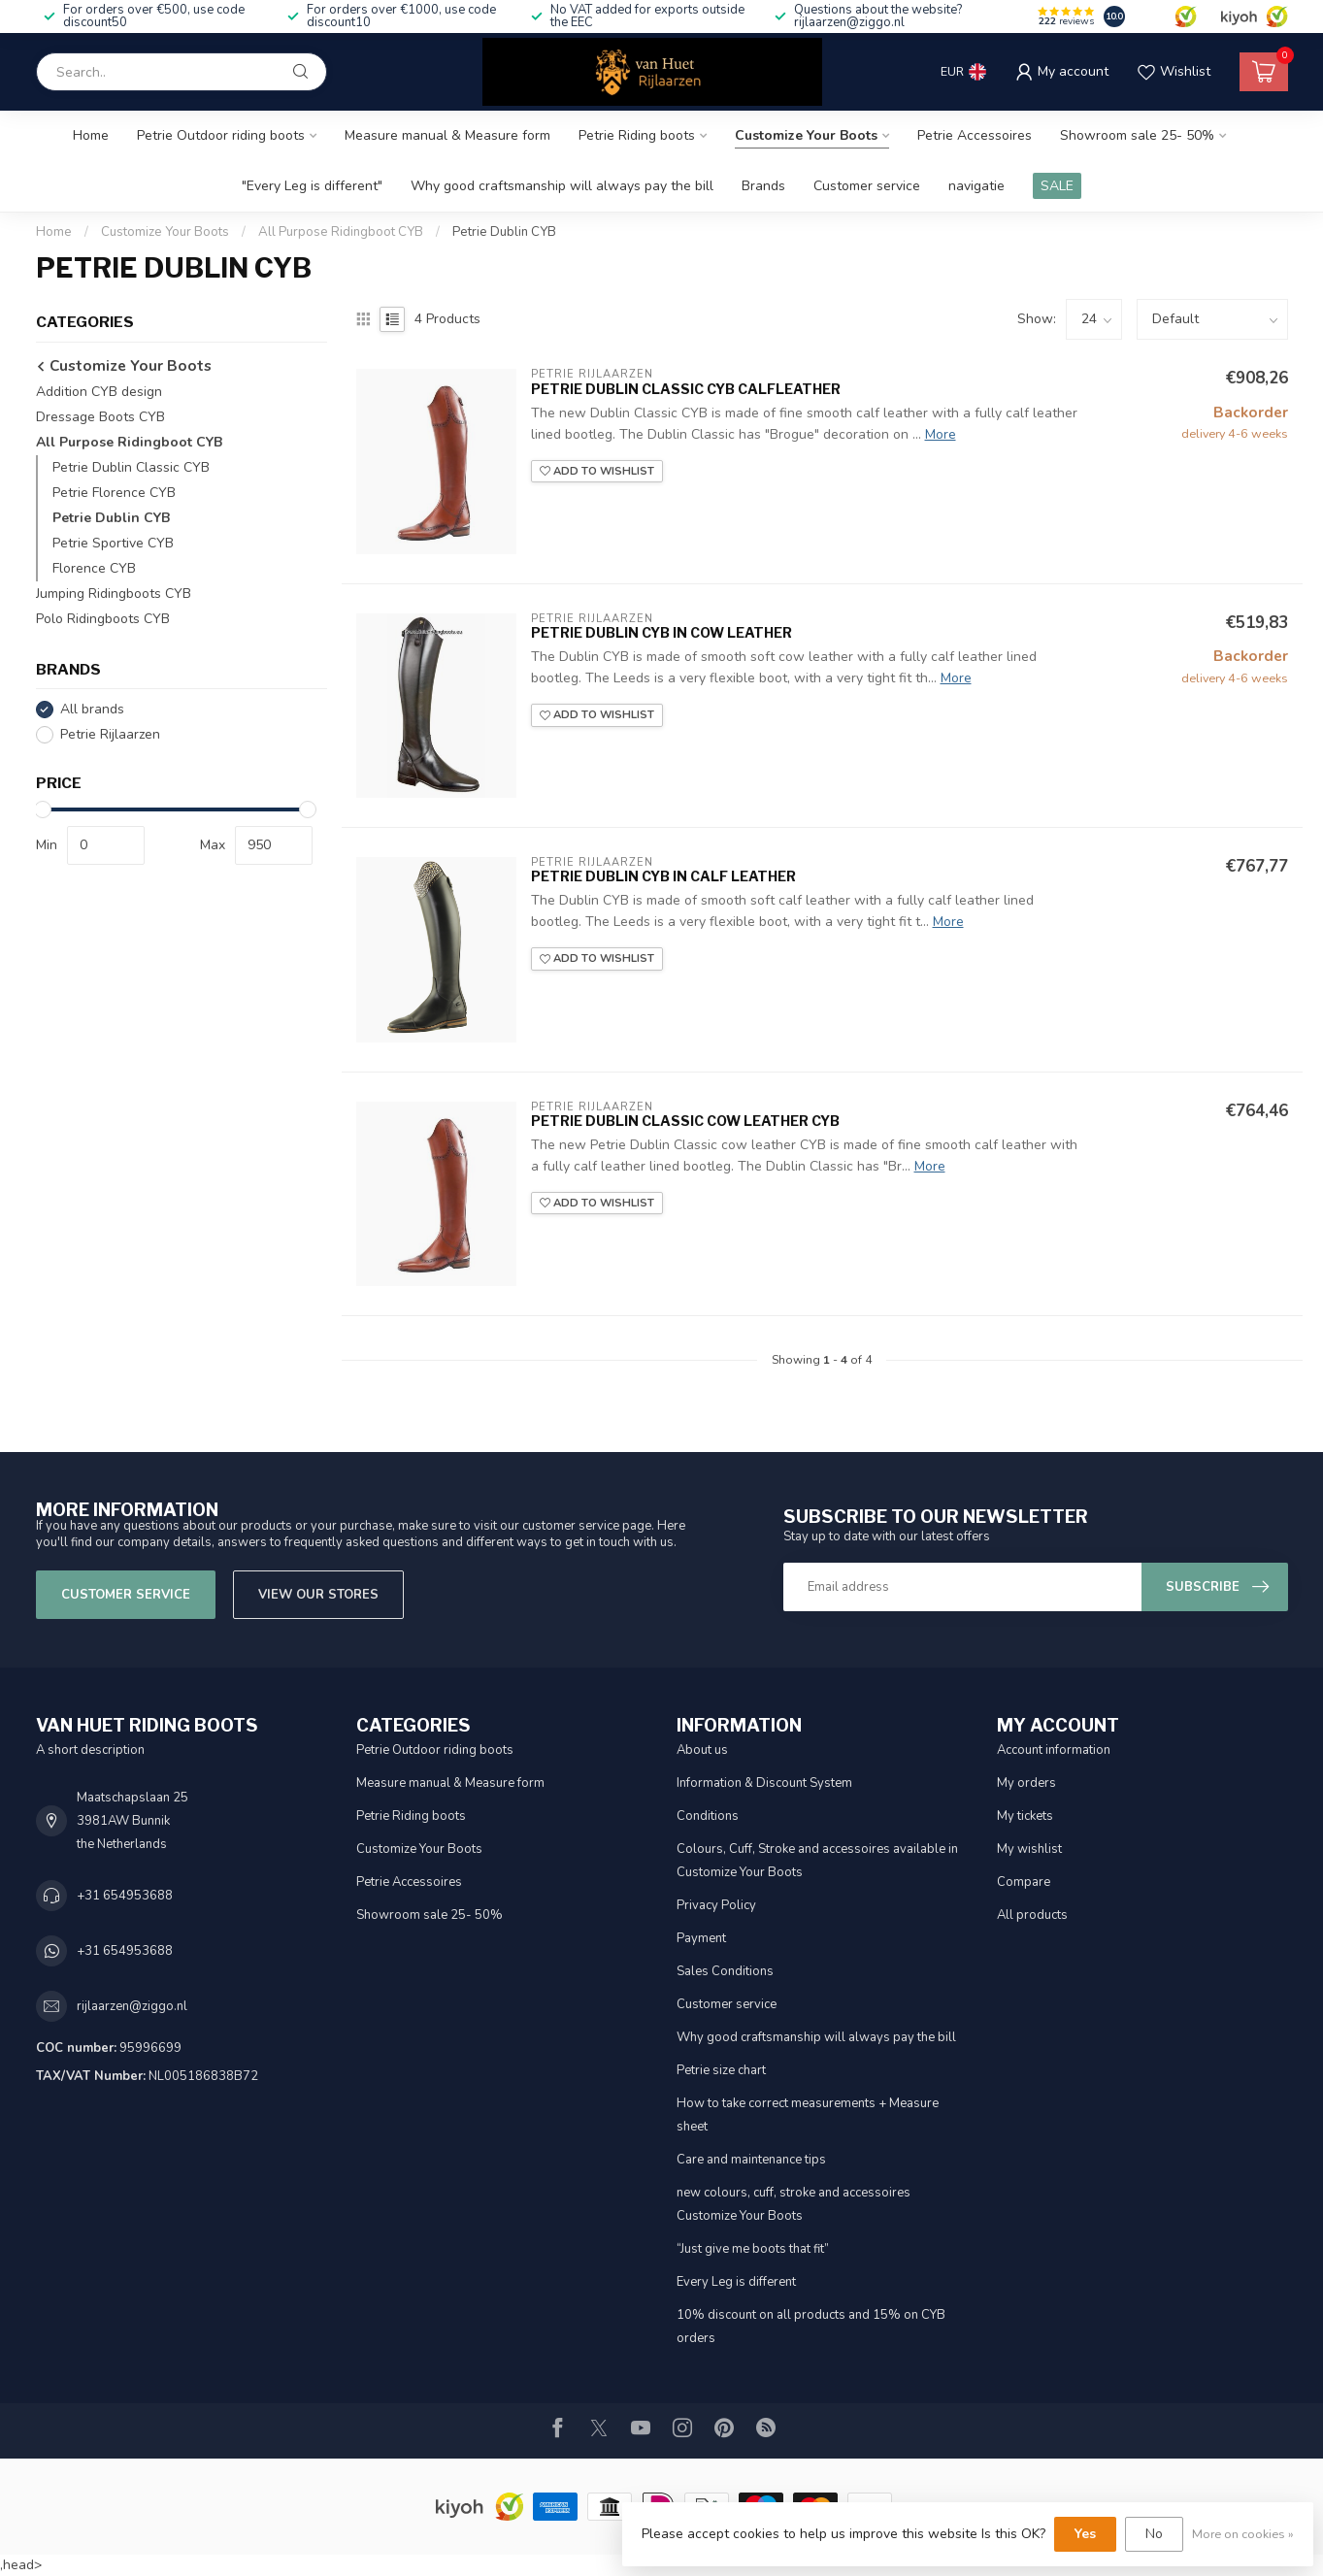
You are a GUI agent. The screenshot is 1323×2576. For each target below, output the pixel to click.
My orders (1026, 1783)
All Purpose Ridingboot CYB (340, 232)
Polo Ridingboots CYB (103, 619)
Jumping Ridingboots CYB (113, 593)
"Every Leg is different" (312, 186)
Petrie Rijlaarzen (110, 734)
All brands (92, 709)
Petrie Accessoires (974, 135)
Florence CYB (94, 568)
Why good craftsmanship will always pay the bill (562, 186)
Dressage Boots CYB (100, 417)
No (1154, 2534)
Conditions (708, 1816)
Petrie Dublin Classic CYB (131, 467)
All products (1032, 1915)
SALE (1057, 186)
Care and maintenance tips (751, 2159)
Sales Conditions (725, 1971)
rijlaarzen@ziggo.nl (132, 2006)
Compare (1023, 1882)
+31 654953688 (125, 1895)
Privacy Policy (716, 1905)
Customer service (866, 186)
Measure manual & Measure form (447, 135)
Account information (1053, 1750)
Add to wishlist (597, 471)
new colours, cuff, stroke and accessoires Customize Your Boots (793, 2204)
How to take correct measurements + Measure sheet (808, 2115)
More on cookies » (1243, 2534)
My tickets (1025, 1816)
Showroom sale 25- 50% (1137, 135)
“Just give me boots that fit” (753, 2249)
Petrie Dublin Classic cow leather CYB (685, 1120)
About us (702, 1750)
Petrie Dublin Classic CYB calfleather (686, 388)
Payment (701, 1938)
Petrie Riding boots (637, 135)
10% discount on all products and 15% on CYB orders (811, 2326)
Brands (763, 186)
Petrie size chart (721, 2070)
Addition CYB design (99, 391)
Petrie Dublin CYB (504, 232)
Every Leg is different (736, 2282)
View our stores (318, 1594)
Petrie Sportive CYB (113, 543)
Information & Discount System (764, 1783)
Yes (1085, 2534)
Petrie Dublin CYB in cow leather (661, 632)
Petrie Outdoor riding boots (221, 135)
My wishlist (1029, 1849)
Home (91, 135)
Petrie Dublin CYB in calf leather (663, 876)
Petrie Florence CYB (114, 492)
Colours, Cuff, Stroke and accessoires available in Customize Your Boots (817, 1860)
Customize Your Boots (806, 135)
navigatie (976, 186)
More (940, 434)
